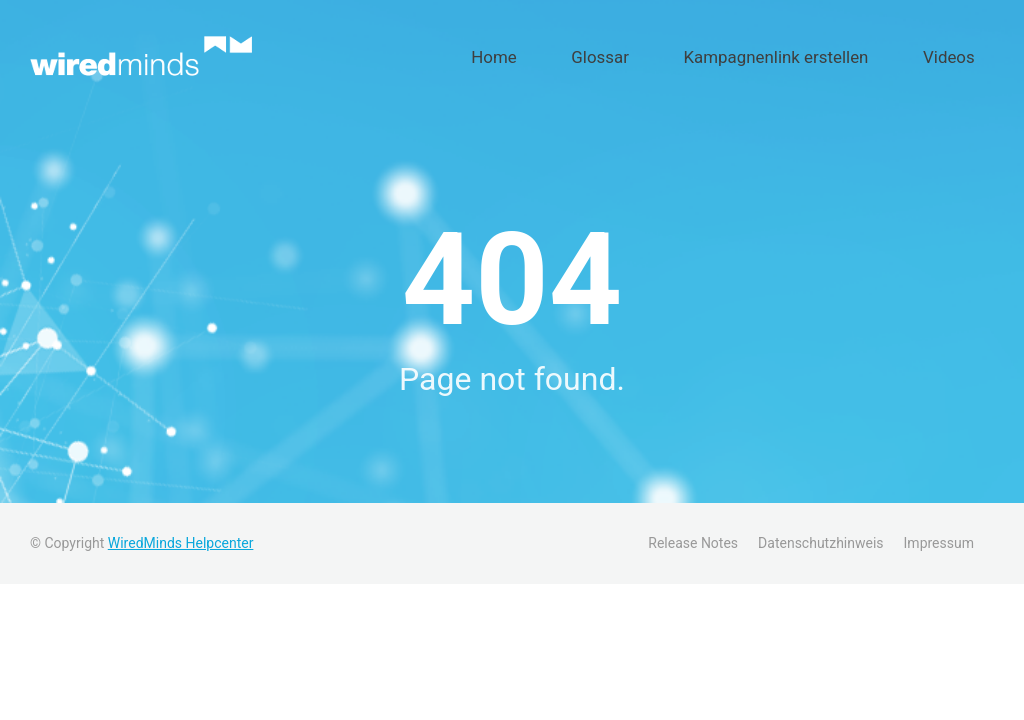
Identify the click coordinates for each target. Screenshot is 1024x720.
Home (608, 51)
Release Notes (693, 532)
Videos (963, 51)
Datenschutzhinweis (820, 532)
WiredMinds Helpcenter (181, 532)
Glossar (686, 51)
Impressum (939, 532)
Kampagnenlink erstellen (826, 51)
